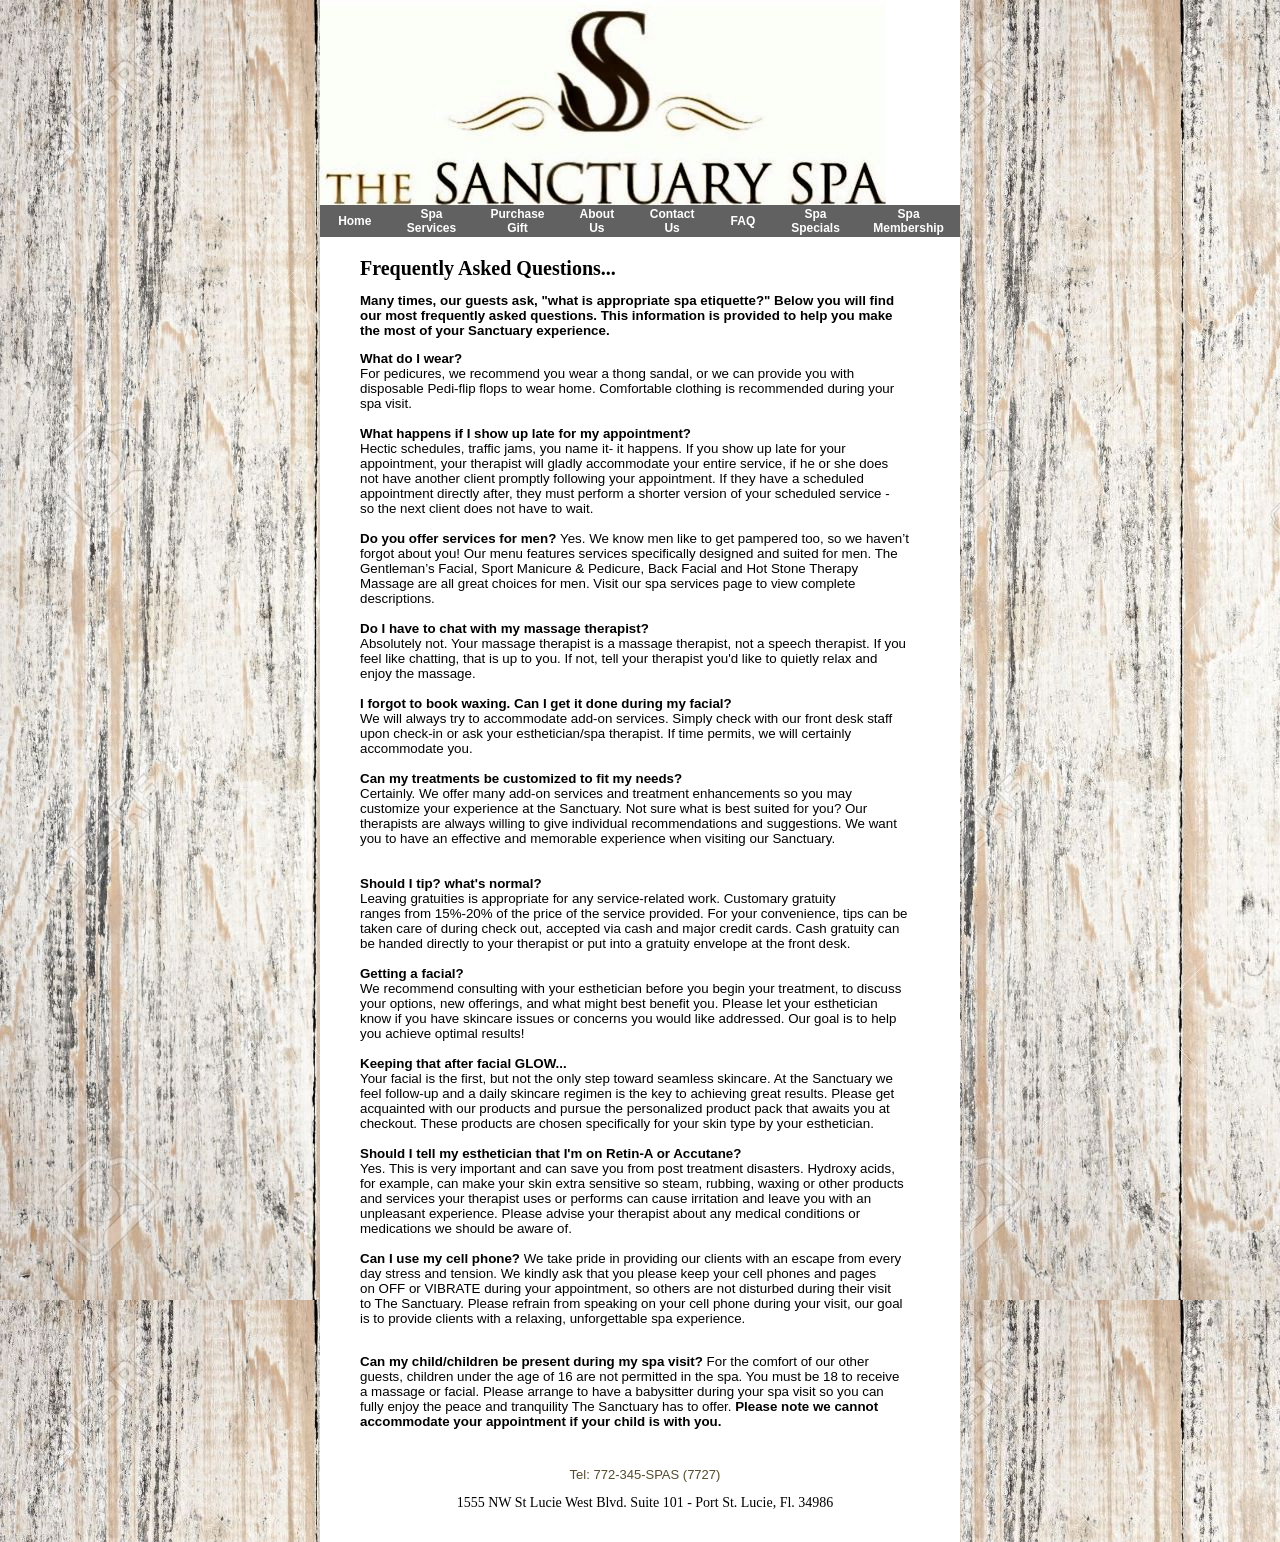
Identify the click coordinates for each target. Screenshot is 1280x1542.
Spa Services (431, 221)
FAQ (743, 221)
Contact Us (672, 221)
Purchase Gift (517, 221)
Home (354, 221)
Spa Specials (815, 221)
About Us (597, 221)
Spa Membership (908, 221)
